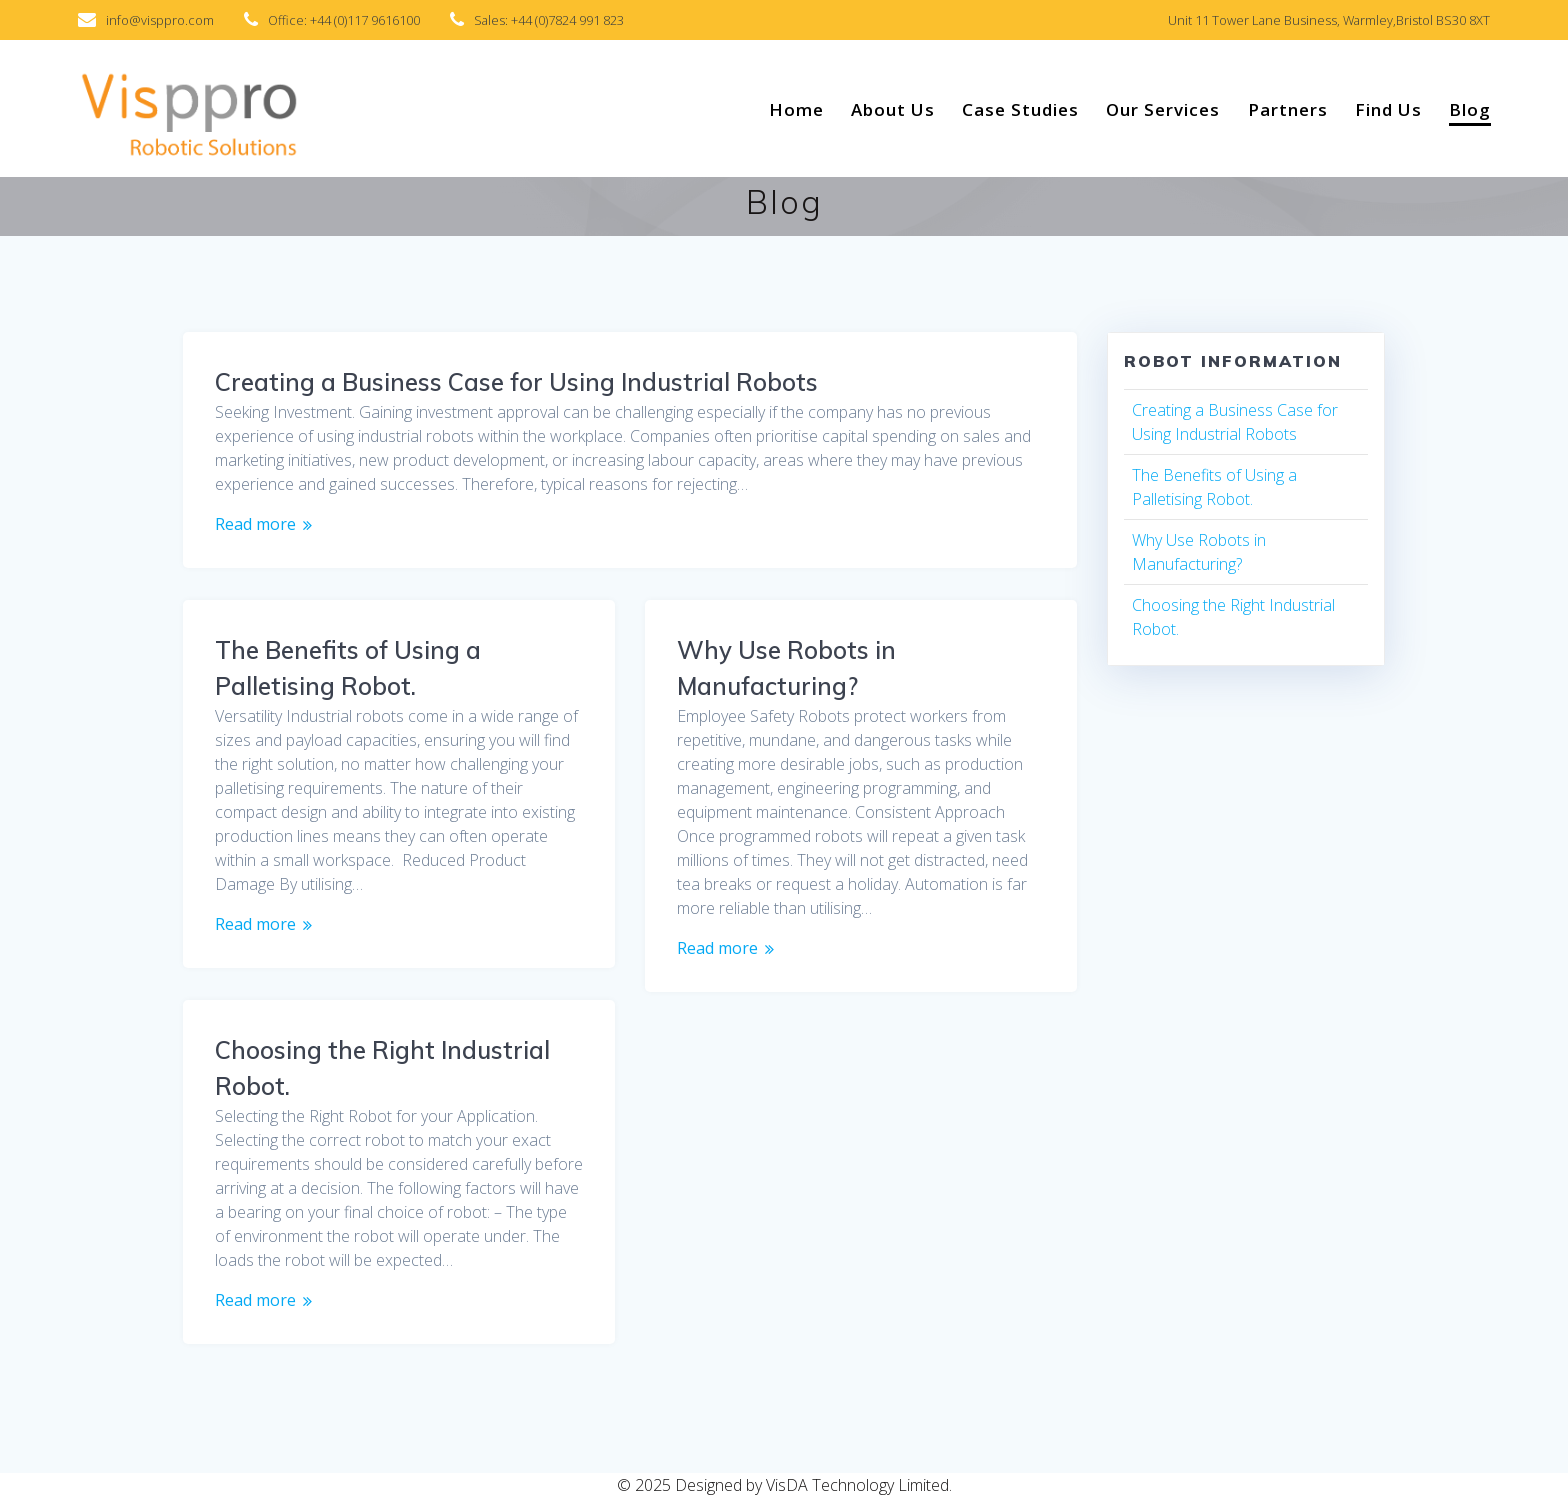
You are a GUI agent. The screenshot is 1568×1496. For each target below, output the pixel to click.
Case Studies (1020, 109)
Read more (255, 524)
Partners (1288, 109)
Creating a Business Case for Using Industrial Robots (516, 382)
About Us (893, 109)
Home (796, 109)
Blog (1470, 109)
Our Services (1163, 109)
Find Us (1388, 109)
